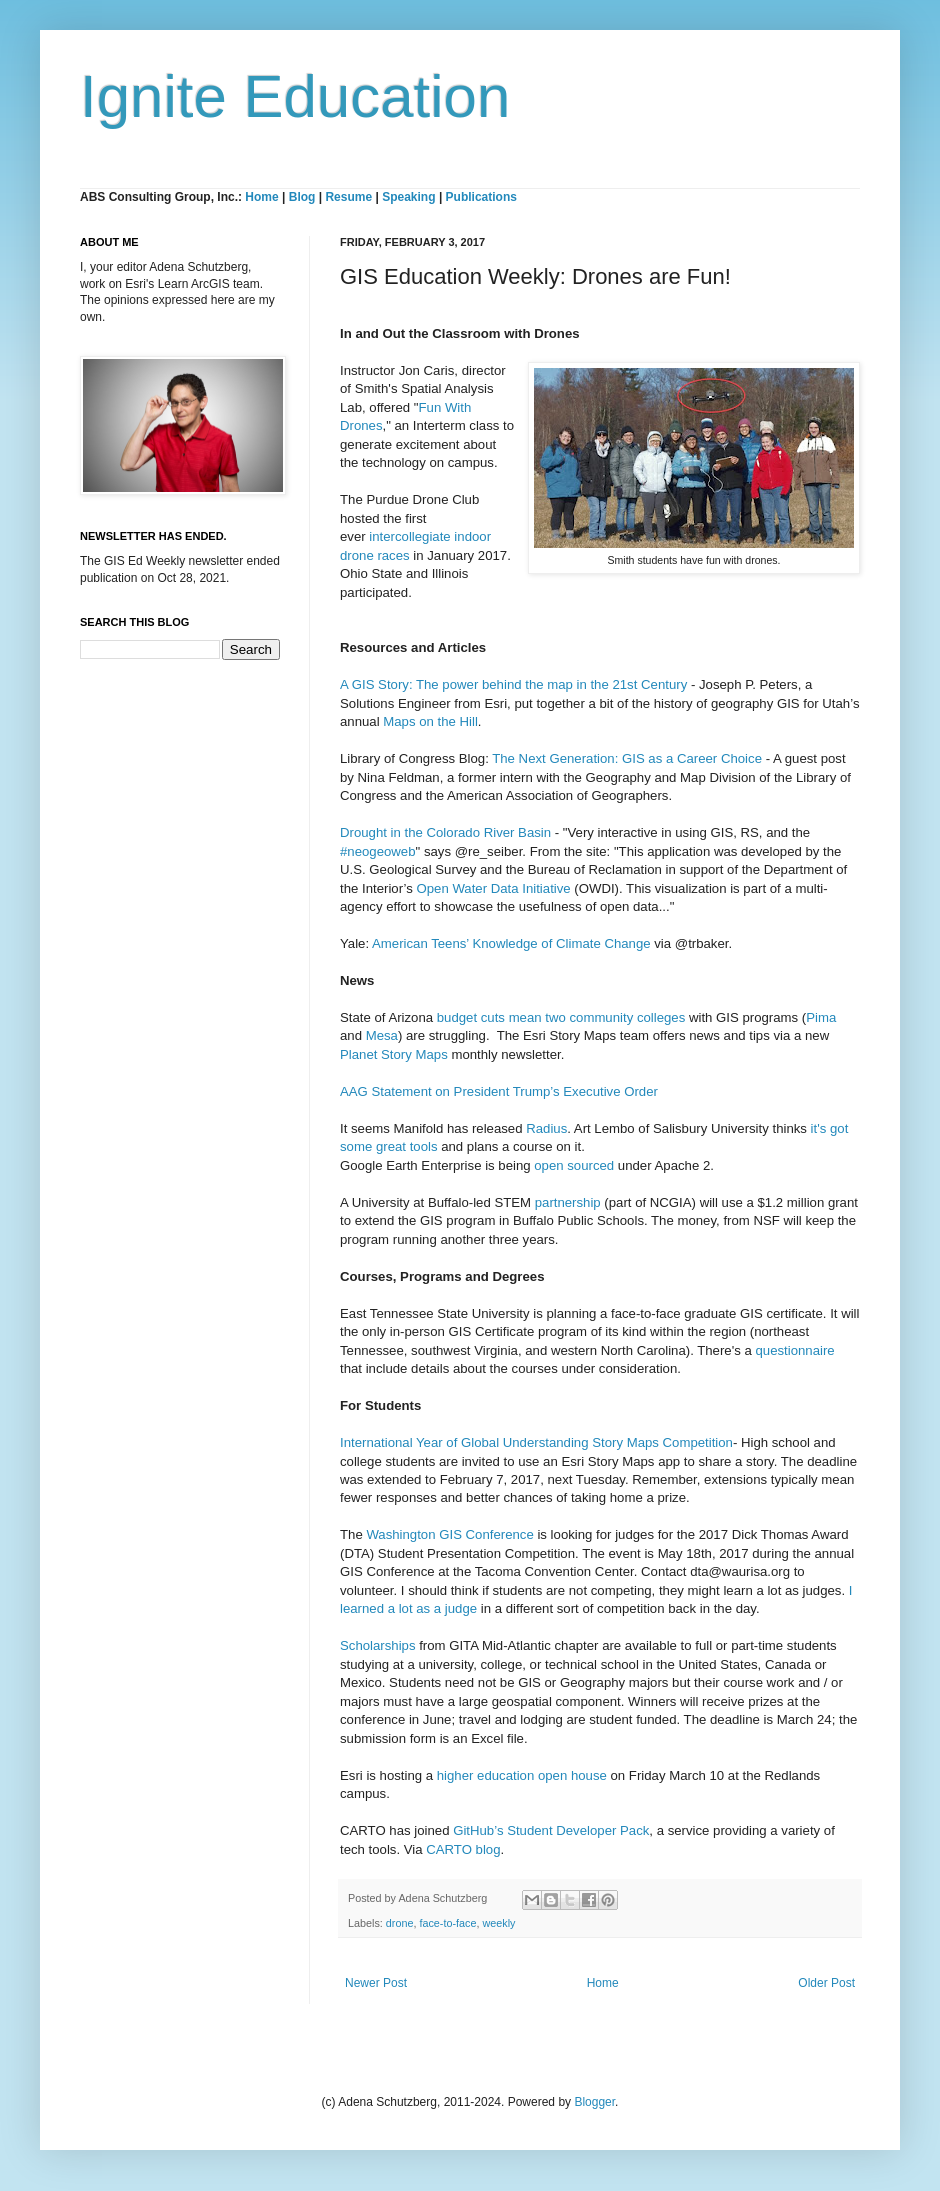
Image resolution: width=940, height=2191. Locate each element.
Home (261, 197)
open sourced (574, 1165)
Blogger (594, 2102)
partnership (568, 1202)
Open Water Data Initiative (493, 888)
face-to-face (447, 1923)
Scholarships (378, 1645)
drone (400, 1923)
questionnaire (794, 1350)
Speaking (408, 197)
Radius (546, 1128)
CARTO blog (463, 1849)
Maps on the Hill (430, 721)
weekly (498, 1923)
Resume (350, 197)
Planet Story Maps (394, 1054)
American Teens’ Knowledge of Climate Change (511, 943)
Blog (302, 197)
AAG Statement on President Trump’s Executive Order (499, 1091)
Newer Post (376, 1983)
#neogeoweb (378, 851)
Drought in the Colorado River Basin (445, 832)
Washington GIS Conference (449, 1534)
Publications (481, 197)
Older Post (826, 1983)
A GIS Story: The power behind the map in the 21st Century (513, 684)
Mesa (382, 1035)
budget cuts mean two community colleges (561, 1017)
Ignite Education (295, 96)
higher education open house (522, 1775)
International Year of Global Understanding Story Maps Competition (536, 1442)
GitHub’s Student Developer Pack (551, 1830)
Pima (821, 1017)
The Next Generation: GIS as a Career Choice (627, 758)
